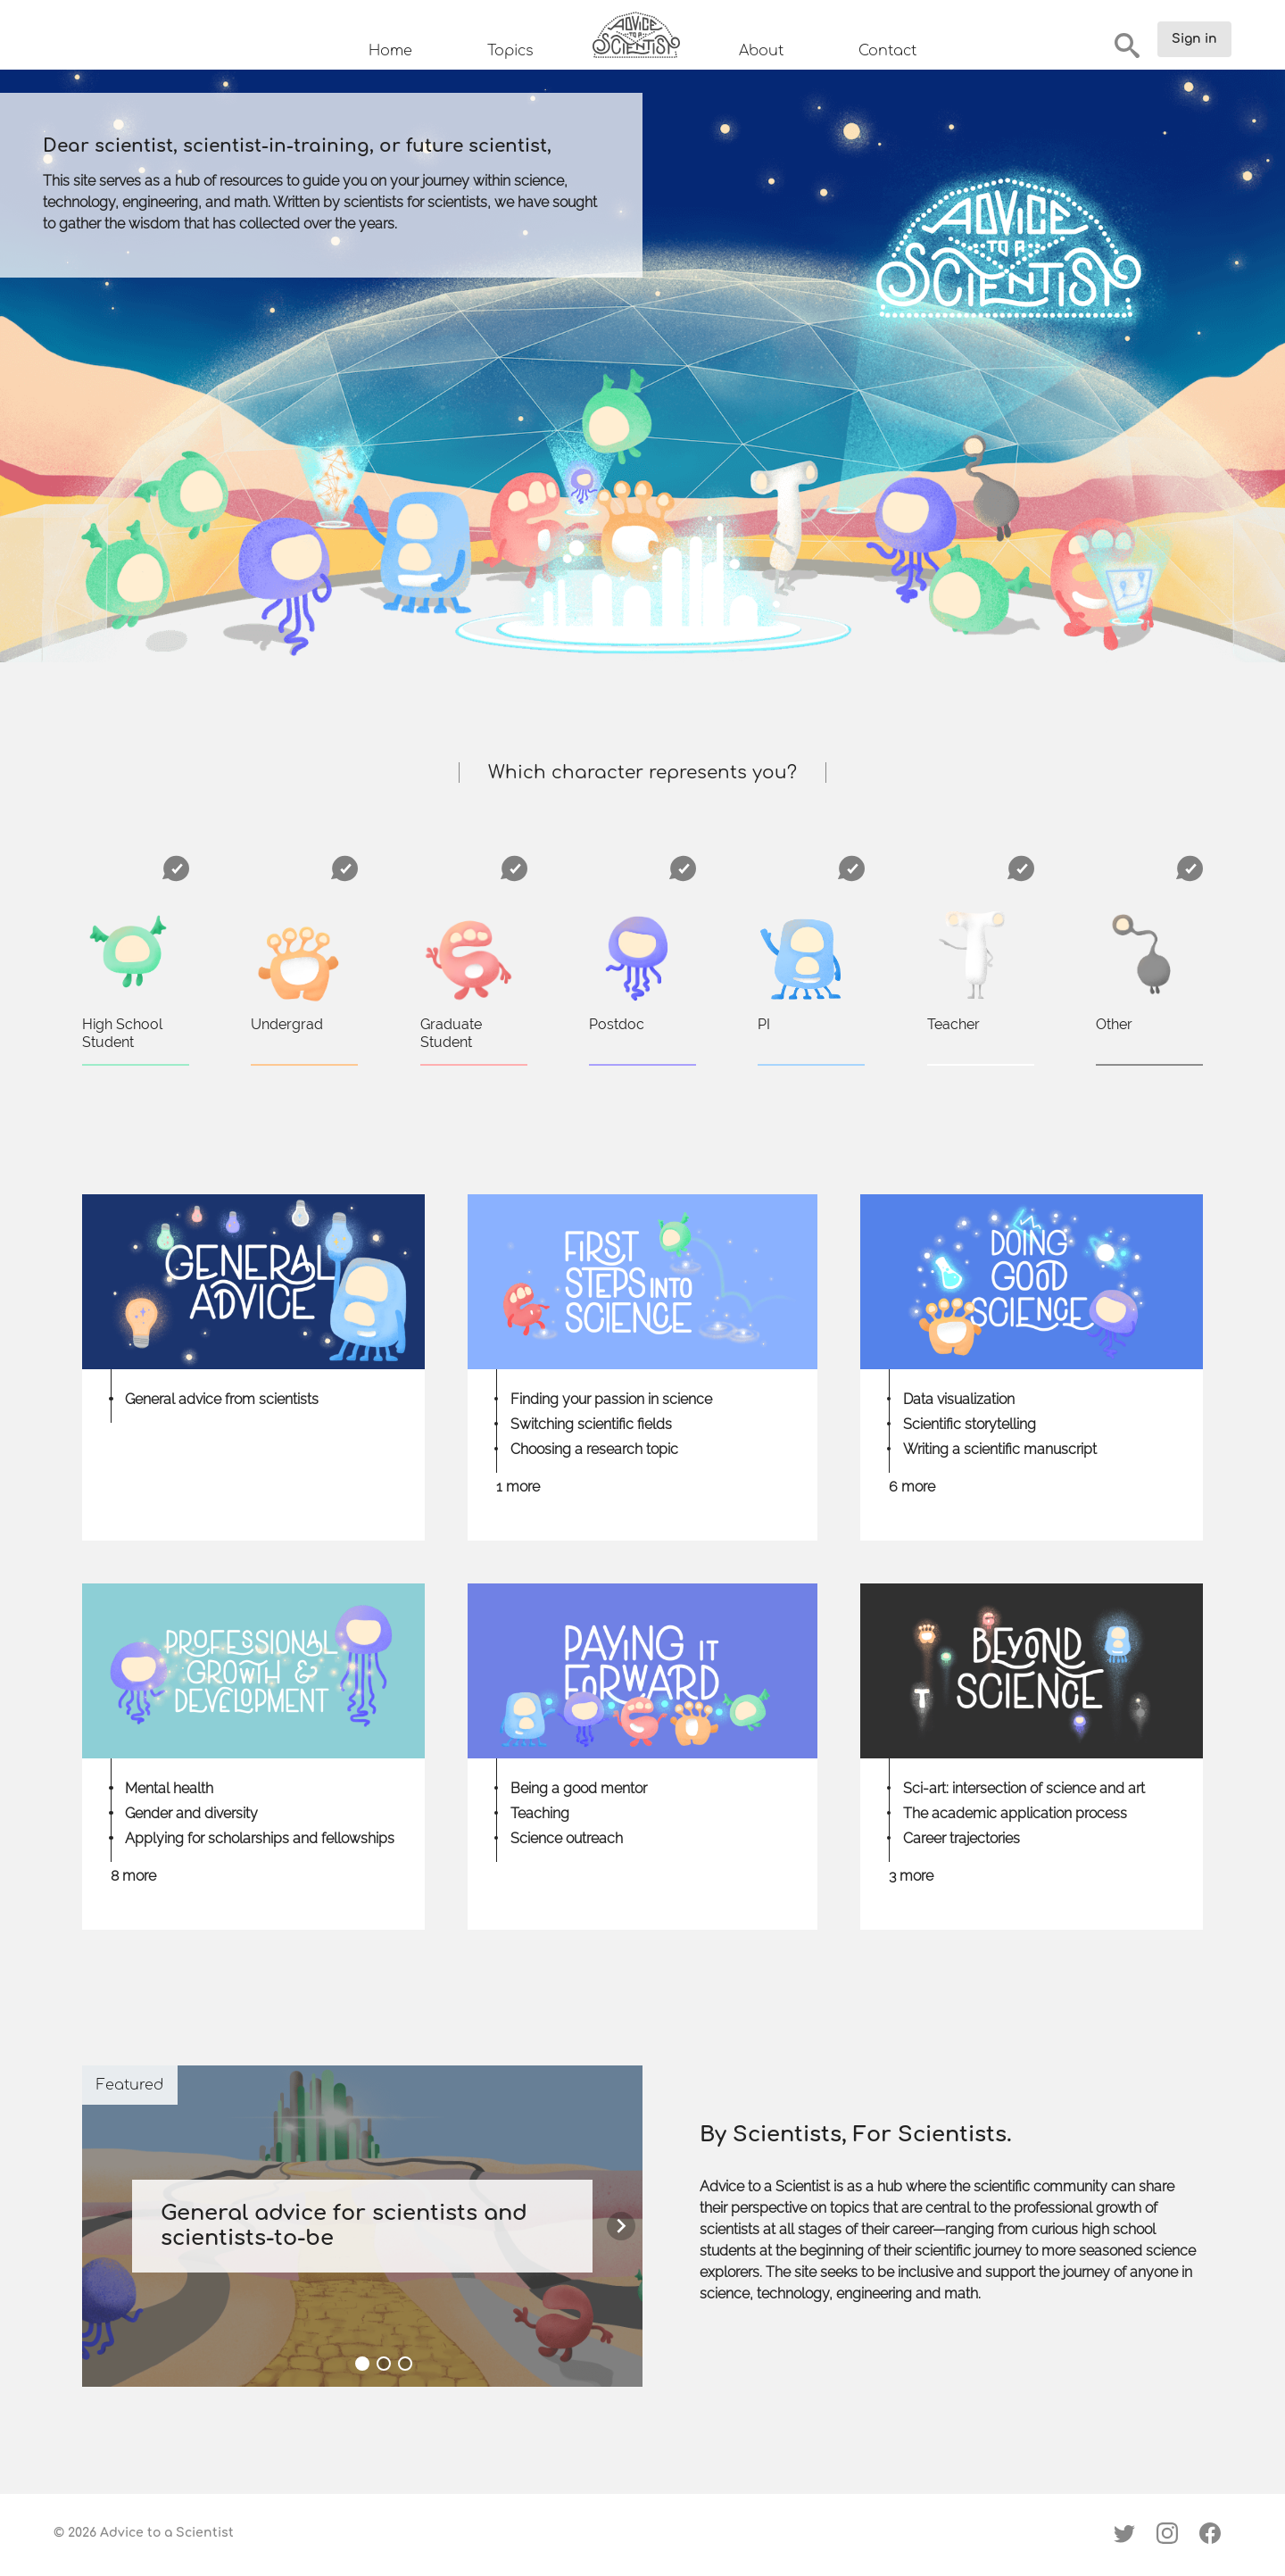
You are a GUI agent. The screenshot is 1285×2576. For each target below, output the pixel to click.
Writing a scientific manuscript (1000, 1449)
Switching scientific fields (591, 1424)
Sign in (1194, 39)
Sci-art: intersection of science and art (1024, 1788)
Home (390, 51)
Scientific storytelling (969, 1424)
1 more (518, 1486)
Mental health (169, 1788)
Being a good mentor (578, 1788)
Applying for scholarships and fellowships (259, 1838)
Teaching (539, 1813)
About (761, 51)
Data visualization (959, 1399)
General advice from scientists (222, 1399)
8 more (133, 1875)
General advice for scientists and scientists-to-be (344, 2225)
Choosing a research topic (594, 1449)
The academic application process (1015, 1813)
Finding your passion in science (611, 1399)
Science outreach (566, 1838)
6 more (912, 1486)
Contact (887, 51)
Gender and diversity (191, 1813)
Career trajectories (961, 1838)
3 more (911, 1875)
